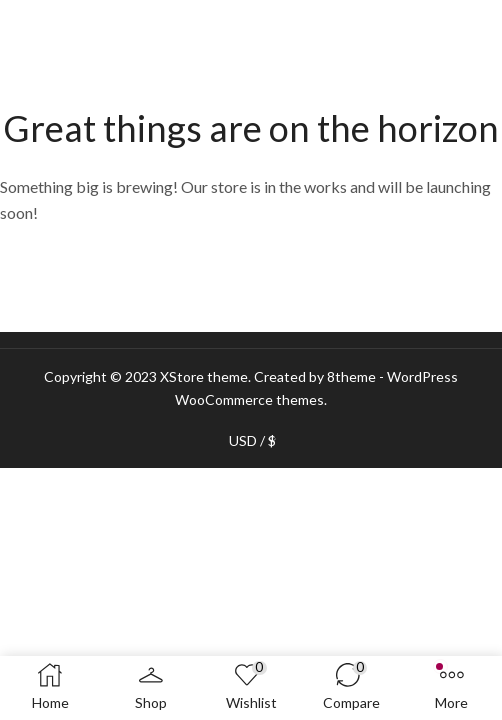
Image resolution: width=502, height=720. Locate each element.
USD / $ (252, 441)
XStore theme (204, 376)
